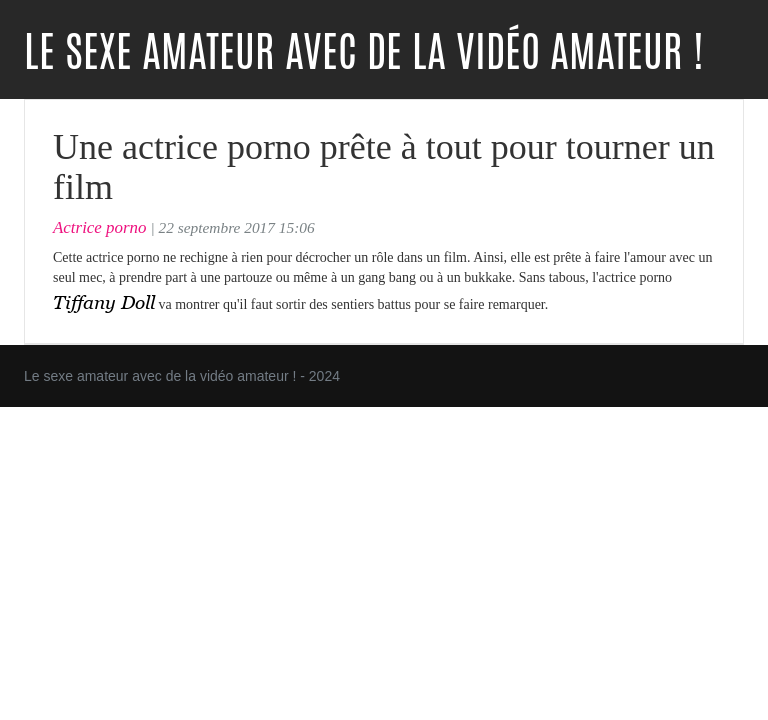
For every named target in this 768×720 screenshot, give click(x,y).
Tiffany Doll (104, 301)
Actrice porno (100, 227)
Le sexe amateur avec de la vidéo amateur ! (364, 51)
